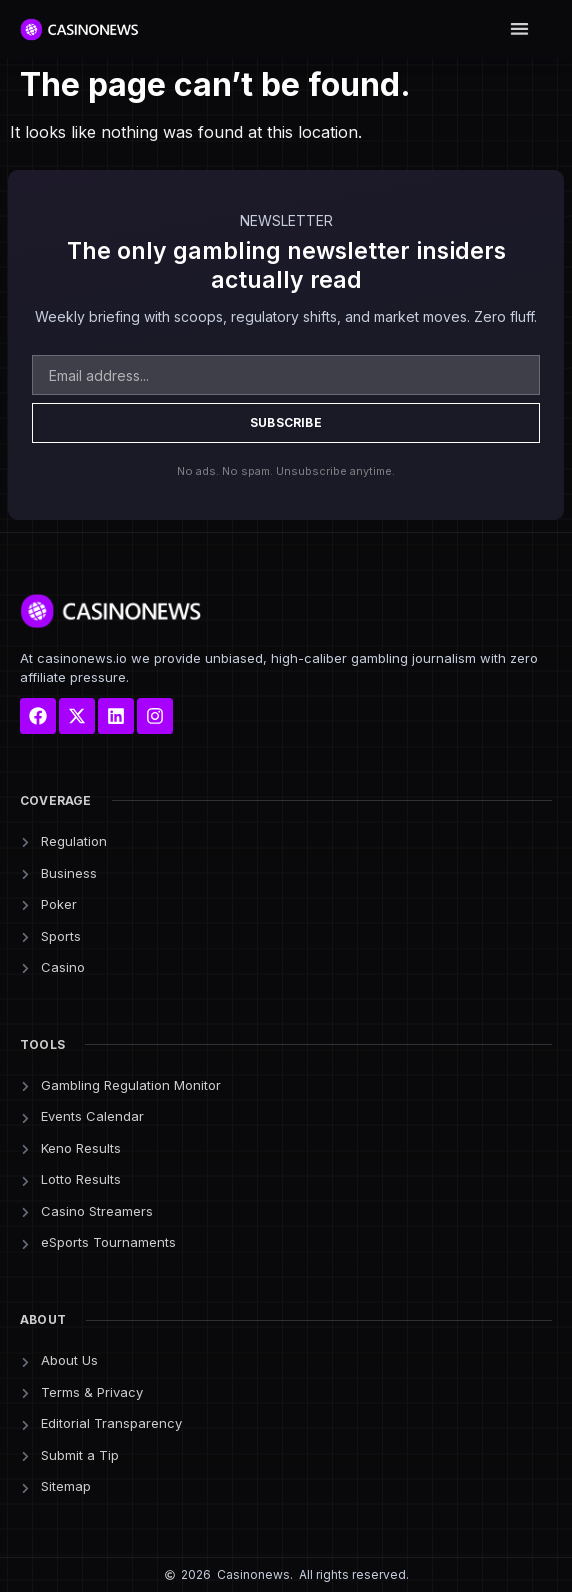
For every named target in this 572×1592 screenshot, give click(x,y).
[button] (519, 29)
